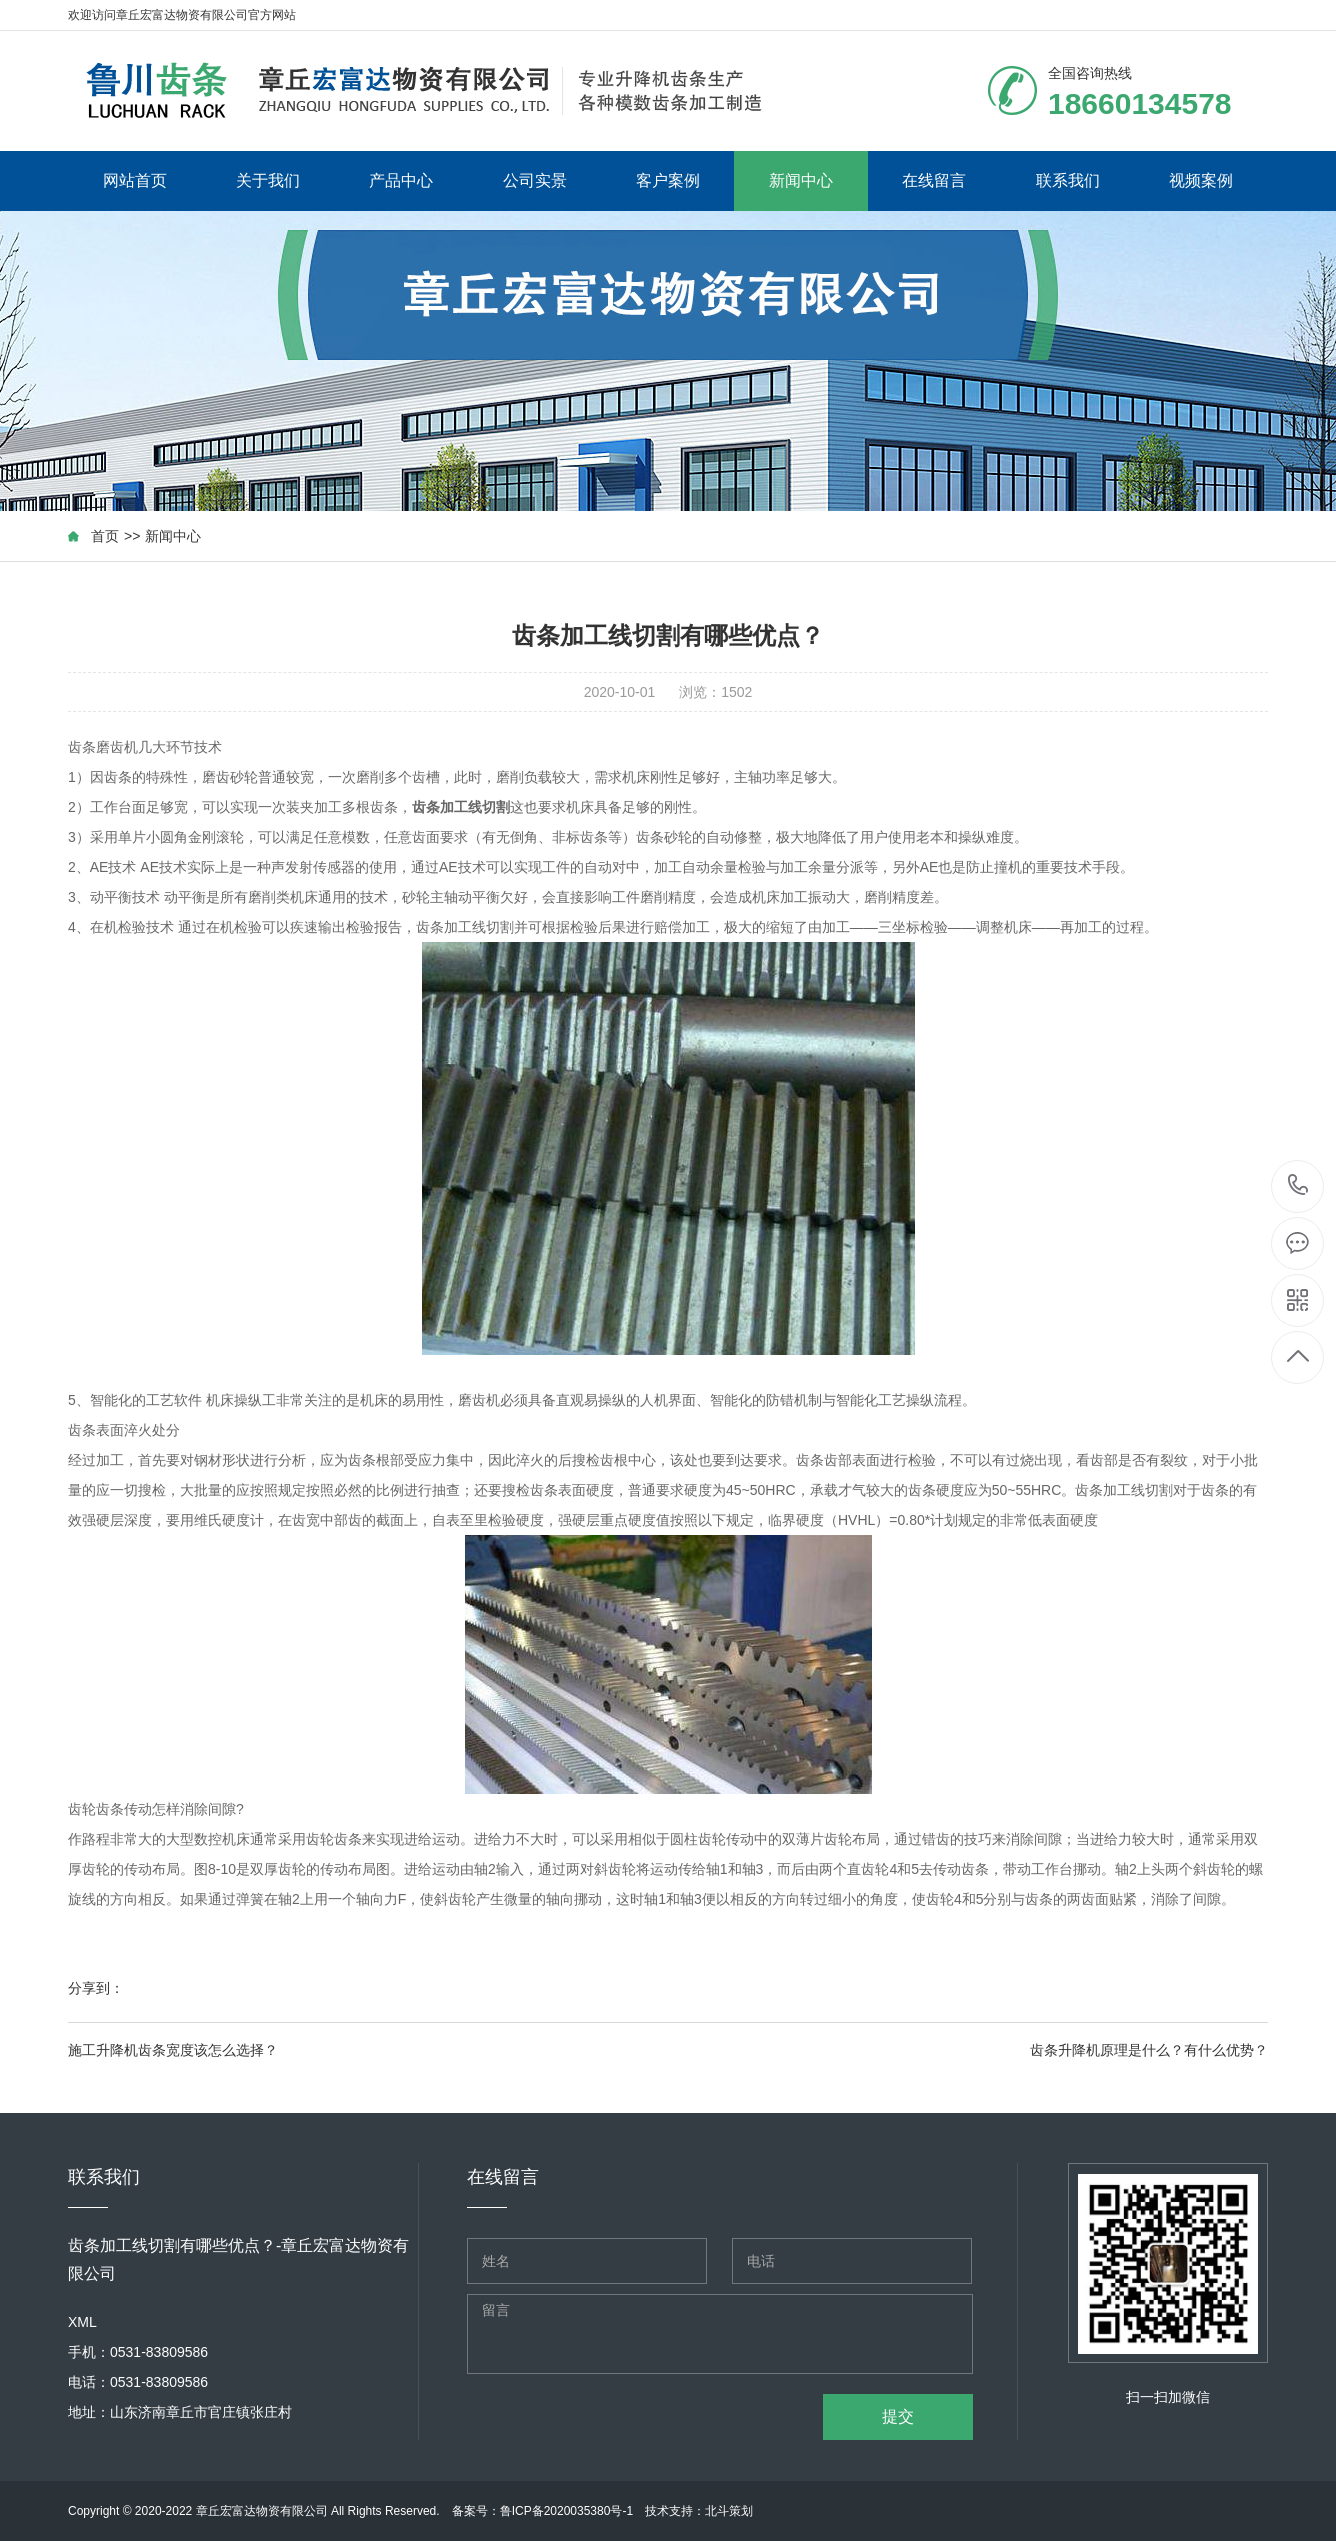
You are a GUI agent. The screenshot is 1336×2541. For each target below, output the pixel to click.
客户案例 (668, 180)
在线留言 (934, 180)
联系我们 (1068, 180)
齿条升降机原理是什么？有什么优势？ (1149, 2050)
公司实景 (535, 180)
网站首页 (135, 180)
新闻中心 (801, 180)
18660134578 (1298, 1185)
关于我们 (268, 180)
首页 (105, 536)
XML (82, 2322)
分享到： (96, 1988)
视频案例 (1201, 180)
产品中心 (401, 180)
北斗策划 (729, 2511)
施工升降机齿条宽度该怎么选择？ (173, 2050)
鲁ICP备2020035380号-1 (566, 2511)
